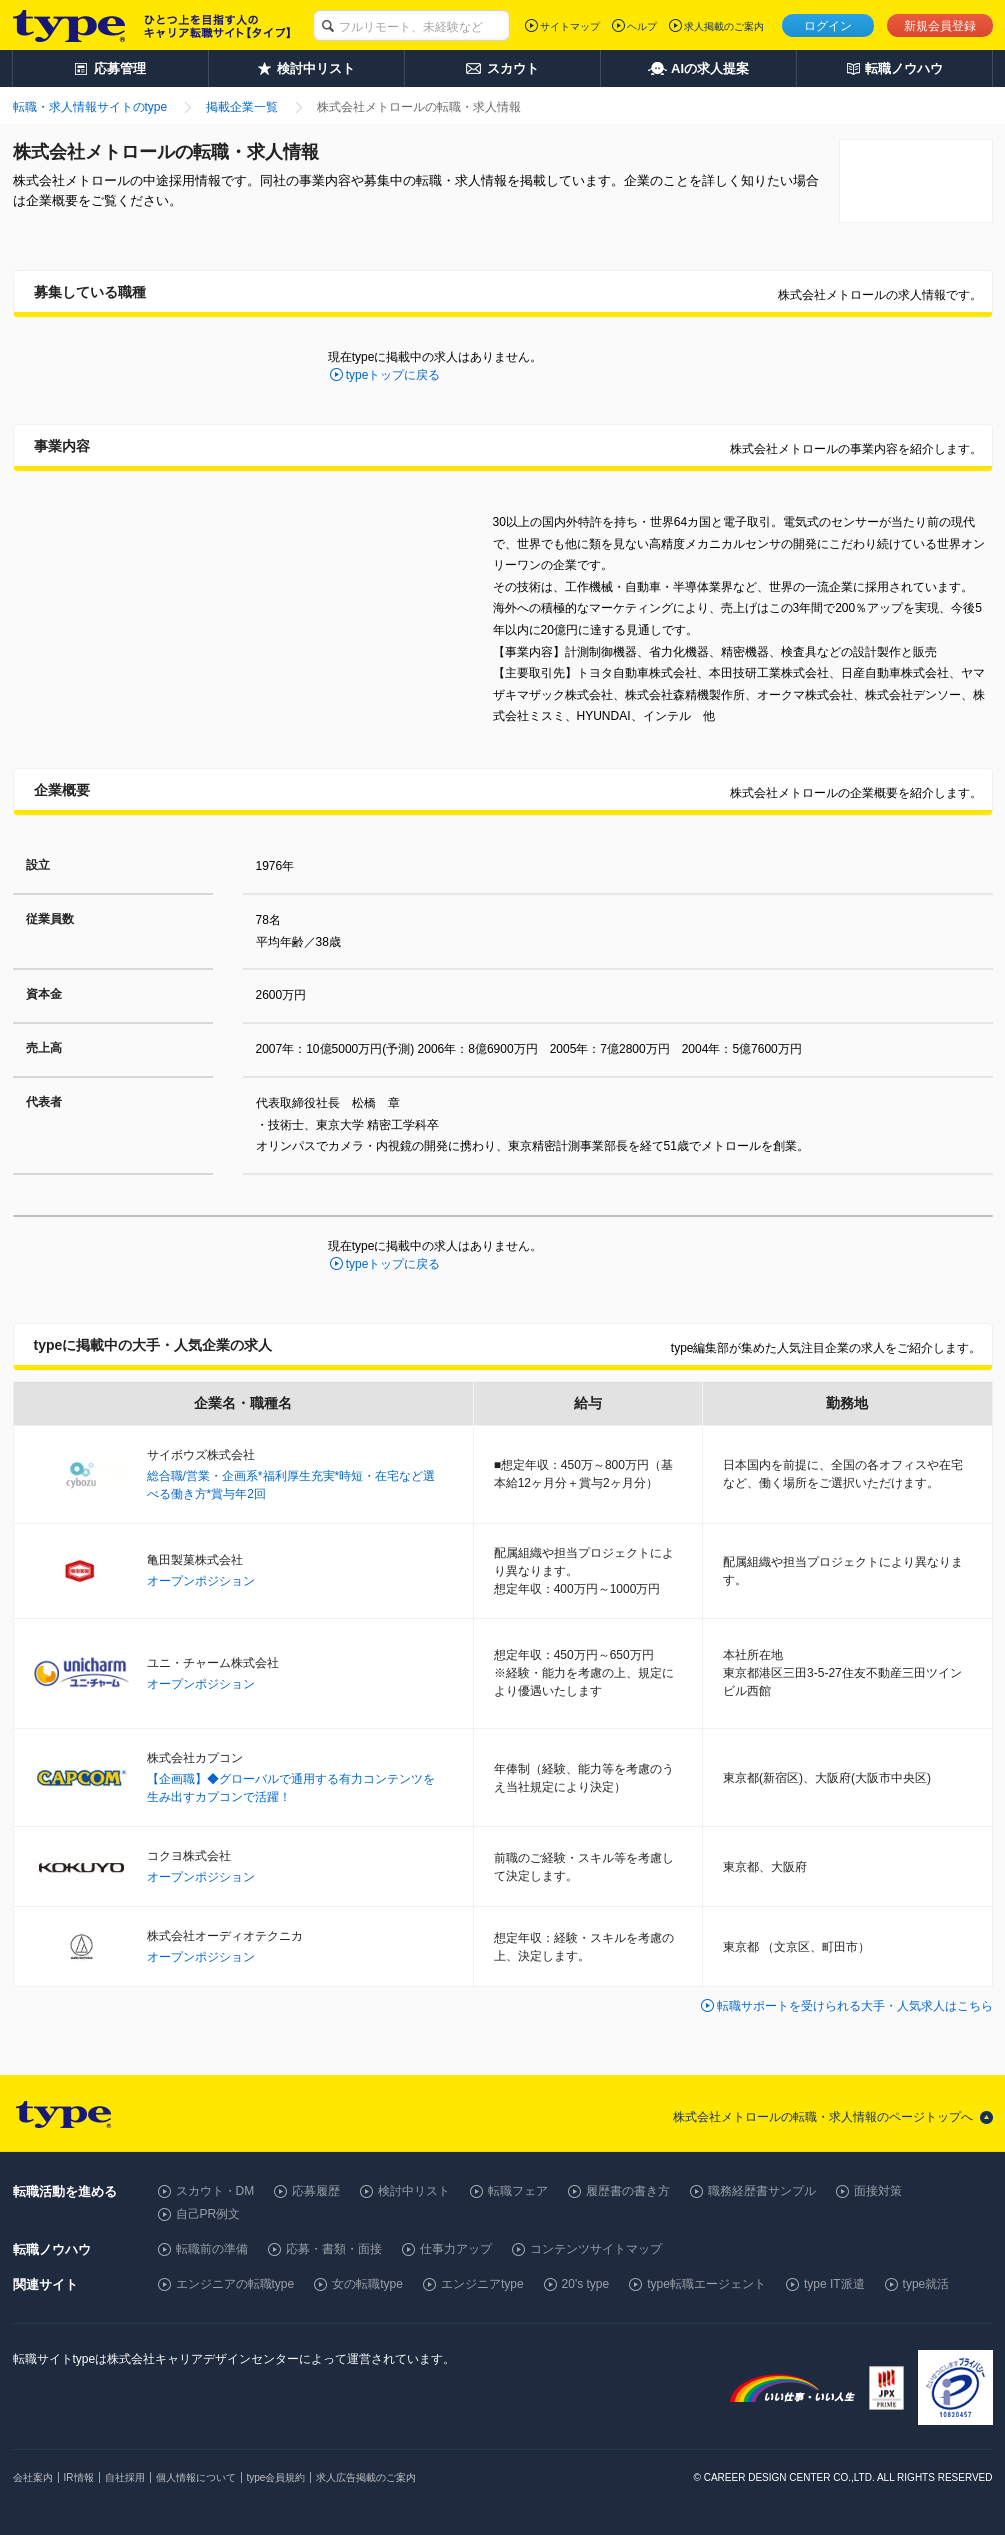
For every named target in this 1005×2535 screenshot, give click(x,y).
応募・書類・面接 (334, 2249)
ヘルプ (642, 26)
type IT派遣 (834, 2284)
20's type (586, 2284)
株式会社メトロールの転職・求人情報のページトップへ (823, 2117)
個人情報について (196, 2477)
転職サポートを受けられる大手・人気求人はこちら (855, 2006)
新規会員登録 (940, 26)
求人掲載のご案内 (724, 26)
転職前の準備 (212, 2249)
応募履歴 (316, 2191)
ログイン (828, 26)
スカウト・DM (215, 2191)
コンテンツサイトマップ (596, 2249)
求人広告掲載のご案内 (366, 2477)
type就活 (926, 2284)
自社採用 (125, 2477)
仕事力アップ (456, 2249)
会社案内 (33, 2477)
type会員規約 (276, 2477)
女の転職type (367, 2284)
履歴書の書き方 (628, 2191)
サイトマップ (570, 26)
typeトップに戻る (393, 375)
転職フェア (518, 2191)
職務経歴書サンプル (762, 2191)
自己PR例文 (208, 2214)
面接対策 (878, 2191)
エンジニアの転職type (235, 2284)
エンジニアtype (482, 2284)
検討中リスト (414, 2191)
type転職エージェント (706, 2284)
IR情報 (79, 2477)
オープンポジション (201, 1581)
